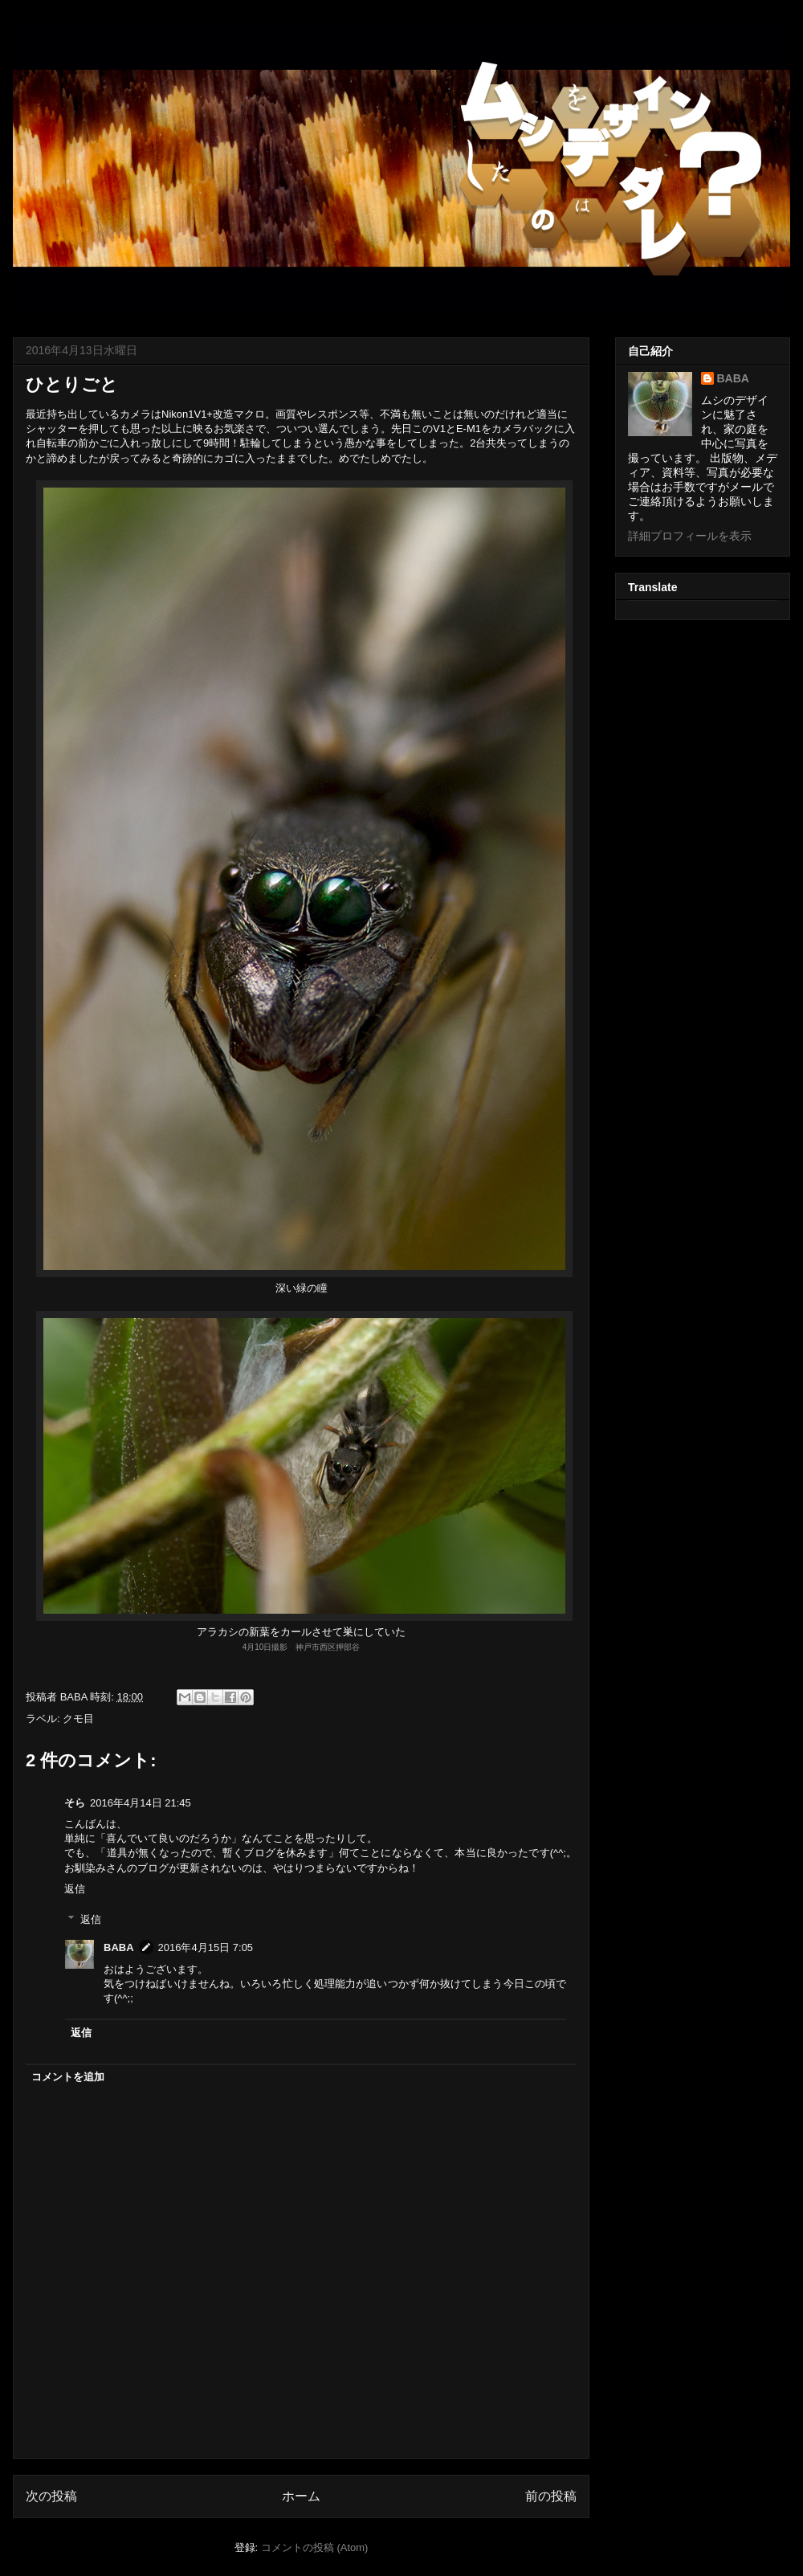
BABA (119, 1947)
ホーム (301, 2496)
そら (74, 1803)
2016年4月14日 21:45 (140, 1803)
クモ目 (78, 1719)
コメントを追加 (67, 2077)
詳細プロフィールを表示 (690, 535)
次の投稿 (51, 2496)
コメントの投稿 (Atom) (315, 2547)
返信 (74, 1889)
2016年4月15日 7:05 (206, 1947)
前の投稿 (551, 2496)
